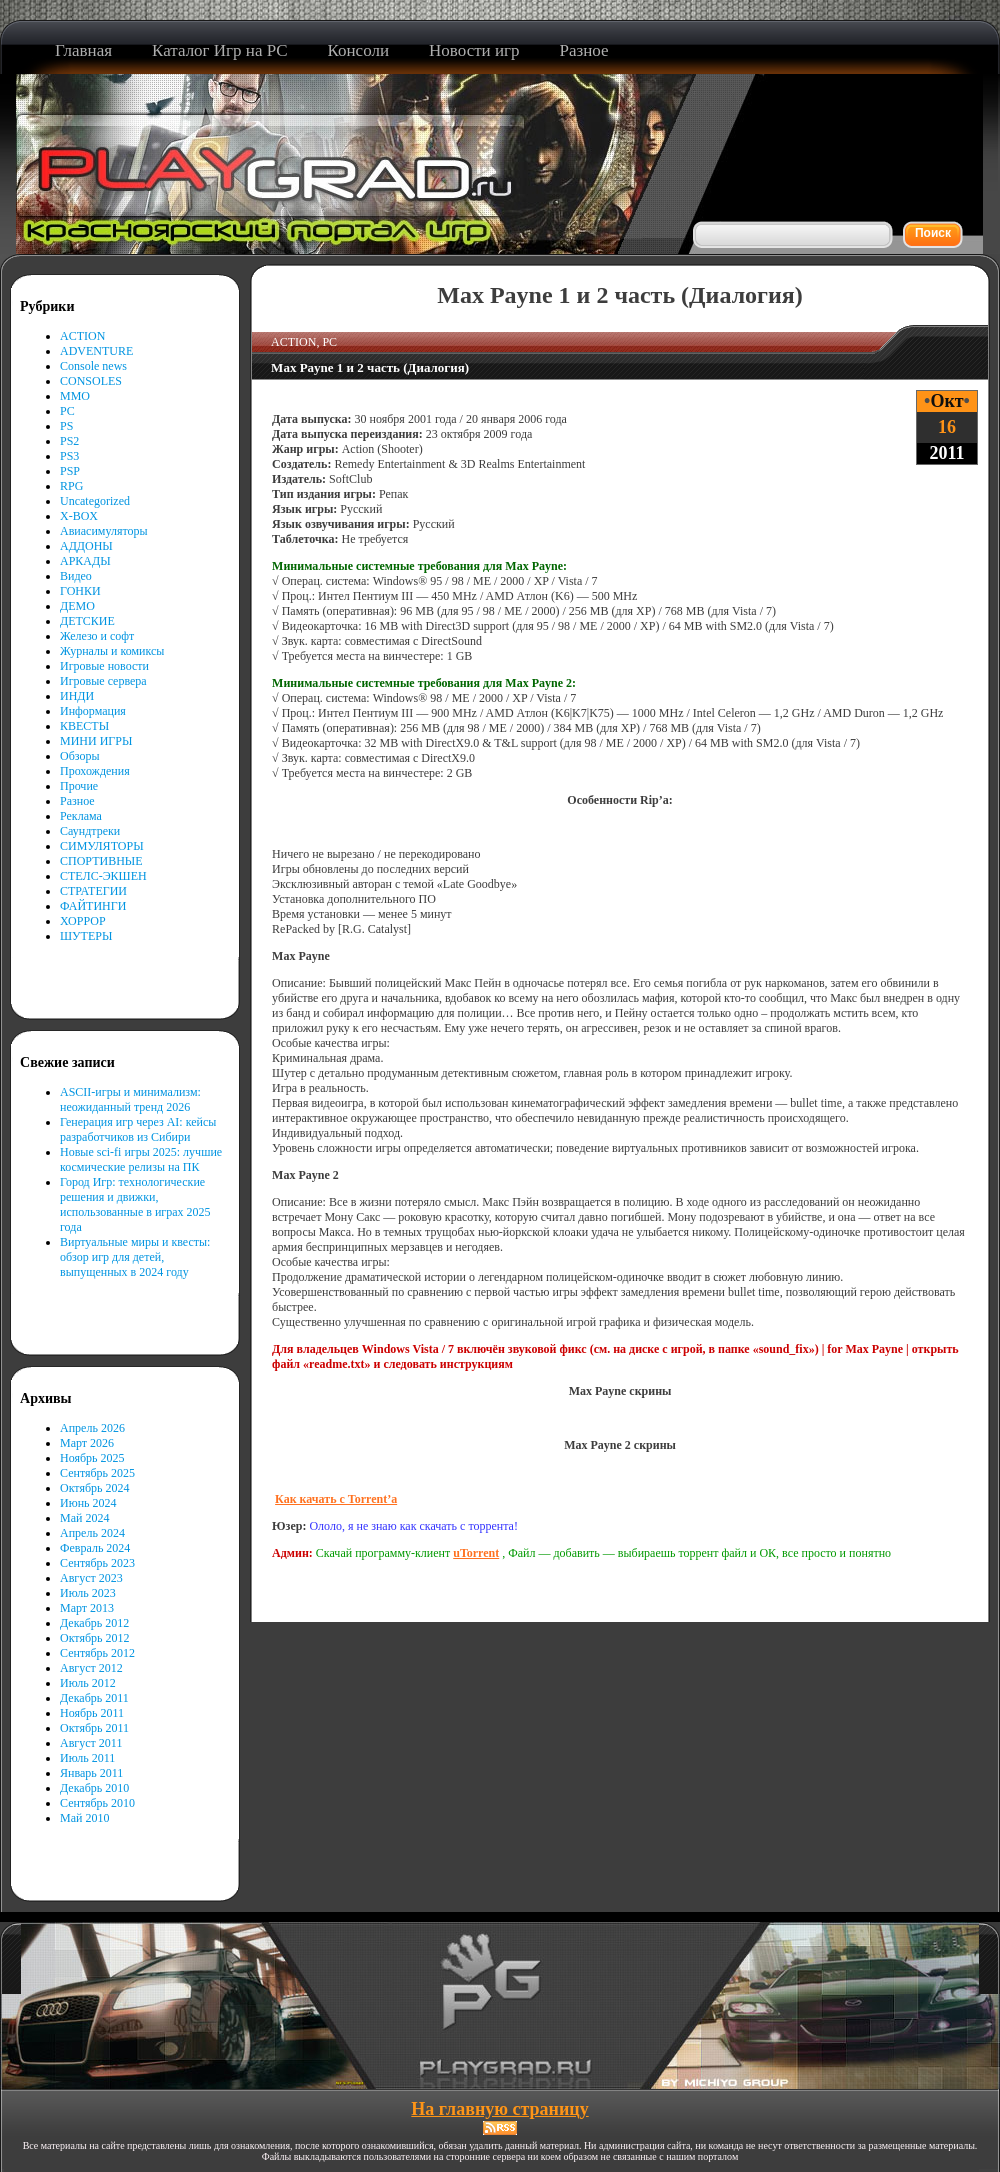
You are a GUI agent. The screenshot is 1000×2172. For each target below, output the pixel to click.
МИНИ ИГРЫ (96, 741)
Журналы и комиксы (112, 651)
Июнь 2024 (88, 1503)
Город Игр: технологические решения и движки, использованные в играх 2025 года (135, 1204)
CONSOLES (91, 381)
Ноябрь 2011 (92, 1713)
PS (66, 426)
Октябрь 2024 (95, 1488)
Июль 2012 (88, 1683)
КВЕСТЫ (84, 726)
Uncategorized (95, 501)
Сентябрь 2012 (97, 1653)
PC (67, 411)
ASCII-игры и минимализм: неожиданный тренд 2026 (130, 1099)
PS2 (69, 441)
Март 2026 (87, 1443)
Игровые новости (104, 666)
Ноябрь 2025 (92, 1458)
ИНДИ (77, 696)
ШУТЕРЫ (86, 936)
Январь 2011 (91, 1773)
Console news (93, 366)
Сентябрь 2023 (97, 1563)
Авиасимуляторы (104, 531)
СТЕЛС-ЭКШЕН (103, 876)
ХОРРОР (83, 921)
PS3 (69, 456)
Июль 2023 (88, 1593)
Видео (76, 576)
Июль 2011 (87, 1758)
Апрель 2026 (92, 1428)
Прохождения (95, 771)
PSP (70, 471)
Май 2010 (84, 1818)
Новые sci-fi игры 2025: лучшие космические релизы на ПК (141, 1159)
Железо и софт (97, 636)
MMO (75, 396)
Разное (77, 801)
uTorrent (476, 1553)
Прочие (79, 786)
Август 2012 (91, 1668)
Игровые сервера (103, 681)
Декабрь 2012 (94, 1623)
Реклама (81, 816)
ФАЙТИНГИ (93, 906)
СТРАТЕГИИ (93, 891)
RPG (71, 486)
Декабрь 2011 (94, 1698)
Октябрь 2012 (95, 1638)
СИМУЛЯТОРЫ (102, 846)
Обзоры (80, 756)
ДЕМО (77, 606)
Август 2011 (91, 1743)
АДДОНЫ (86, 546)
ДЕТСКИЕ (87, 621)
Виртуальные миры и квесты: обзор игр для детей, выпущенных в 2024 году (135, 1257)
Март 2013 (87, 1608)
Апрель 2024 (92, 1533)
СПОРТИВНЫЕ (101, 861)
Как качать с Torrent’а (336, 1499)
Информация (93, 711)
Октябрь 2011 (94, 1728)
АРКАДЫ (85, 561)
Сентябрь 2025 (97, 1473)
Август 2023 (91, 1578)
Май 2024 (84, 1518)
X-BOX (79, 516)
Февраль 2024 (95, 1548)
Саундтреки (90, 831)
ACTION (82, 336)
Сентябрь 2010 (97, 1803)
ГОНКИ (80, 591)
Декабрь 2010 (94, 1788)
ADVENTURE (96, 351)
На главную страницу (499, 2109)
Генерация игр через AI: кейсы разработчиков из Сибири (138, 1129)
